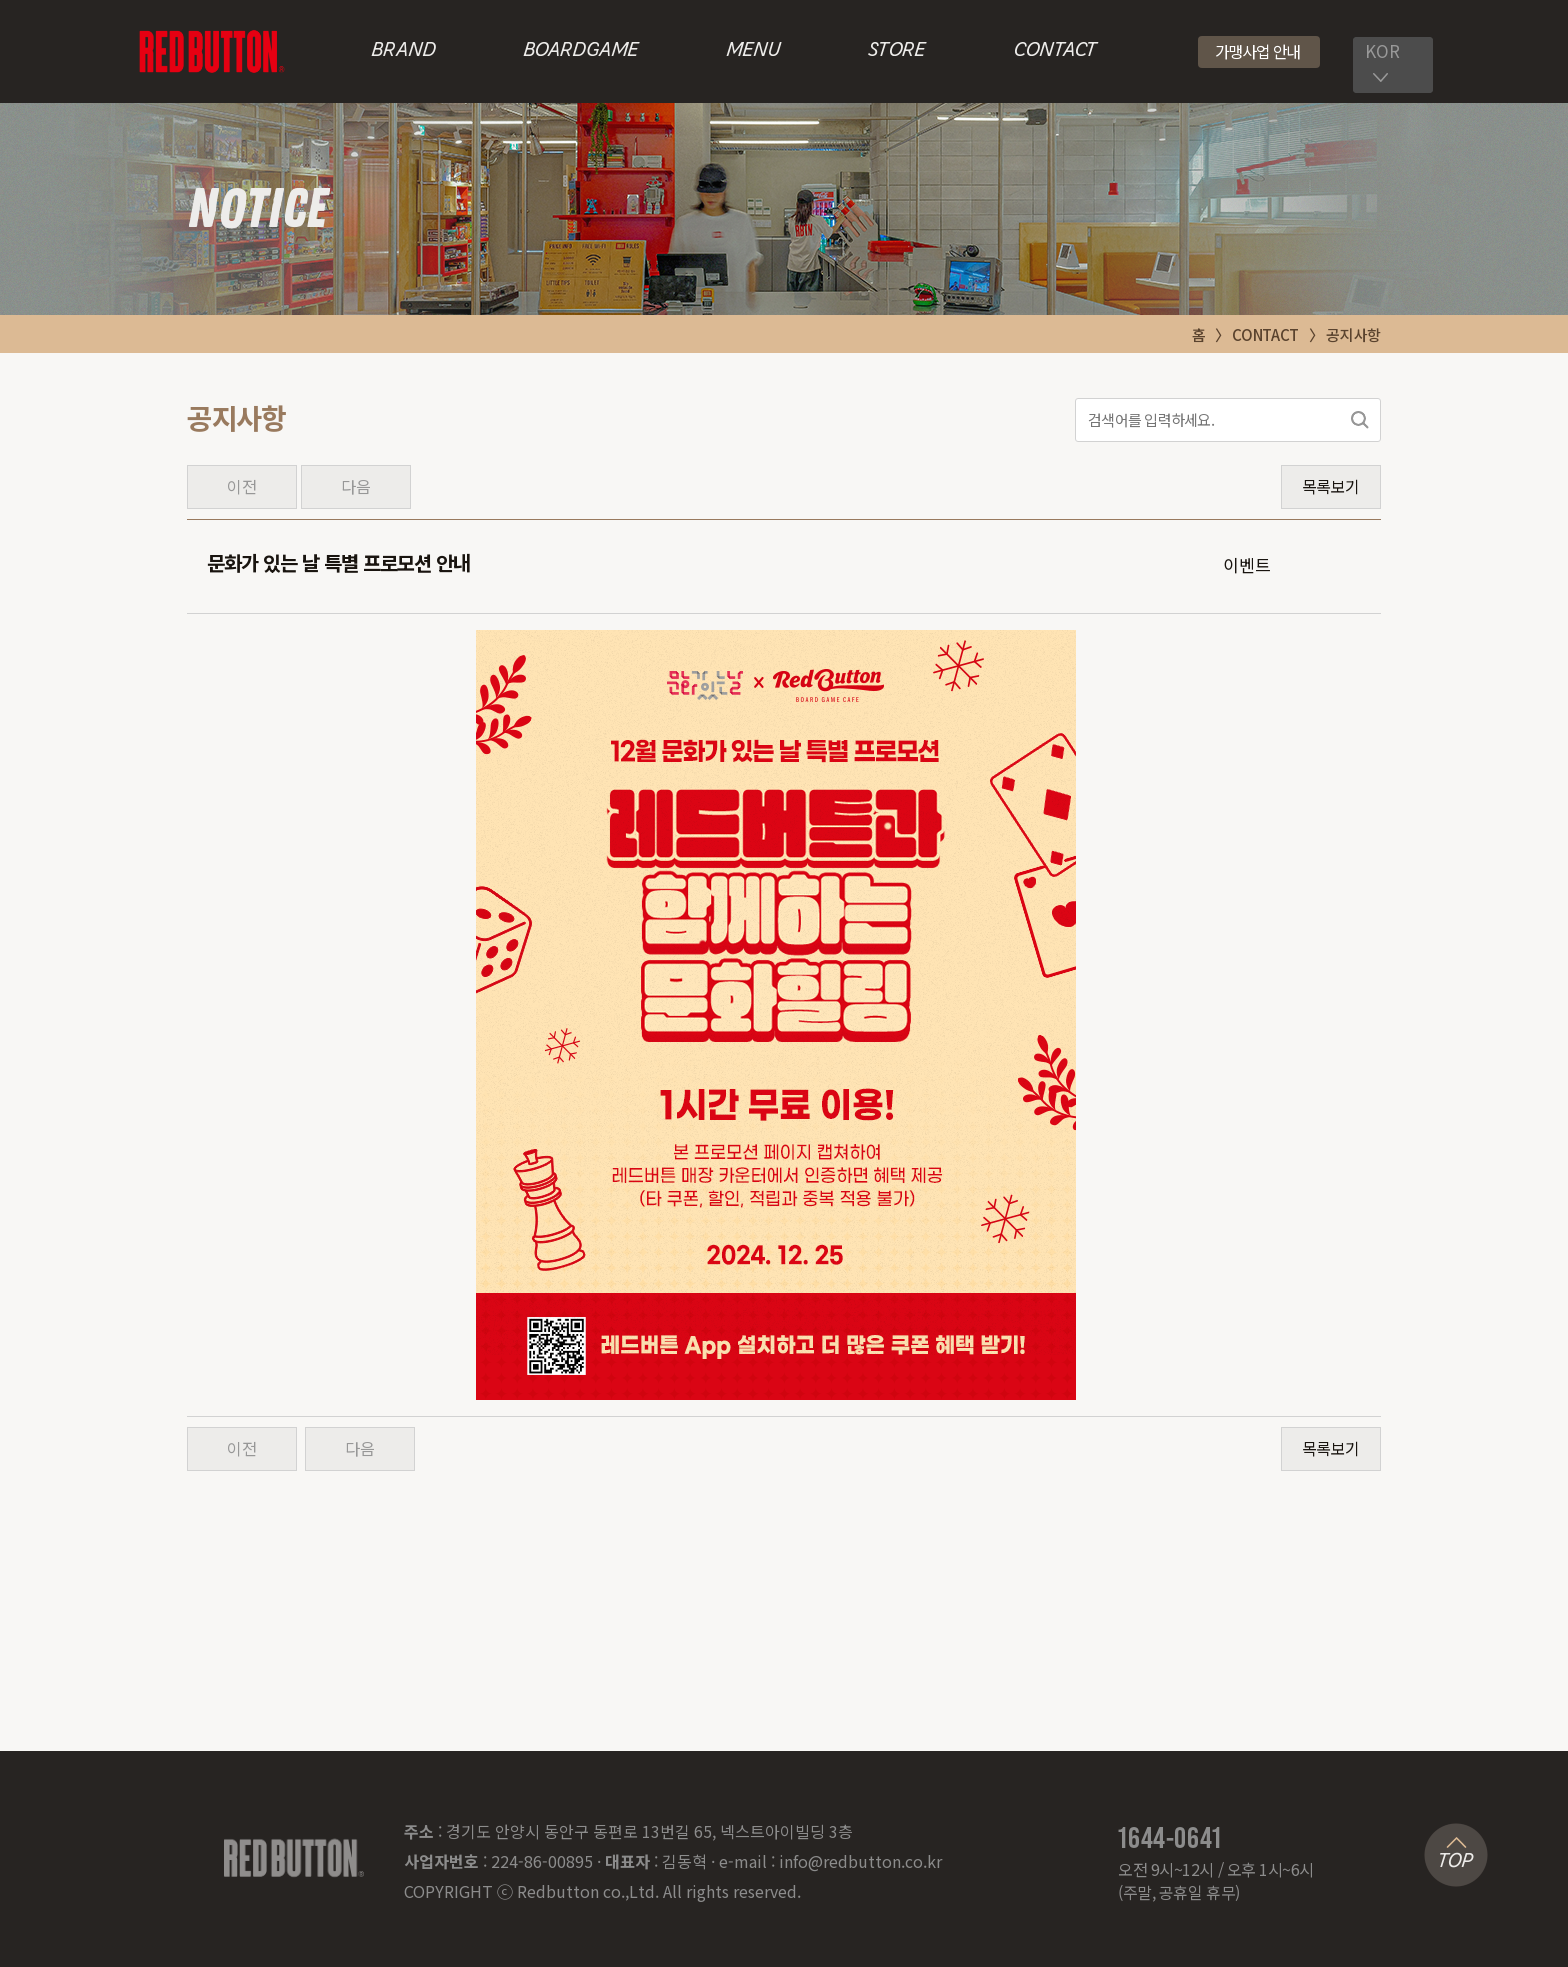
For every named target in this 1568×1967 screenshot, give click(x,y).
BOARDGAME (580, 51)
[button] (1259, 52)
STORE (896, 51)
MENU (753, 51)
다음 (355, 486)
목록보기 (1331, 486)
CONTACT (1054, 51)
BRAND (403, 51)
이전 (241, 486)
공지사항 (1353, 334)
